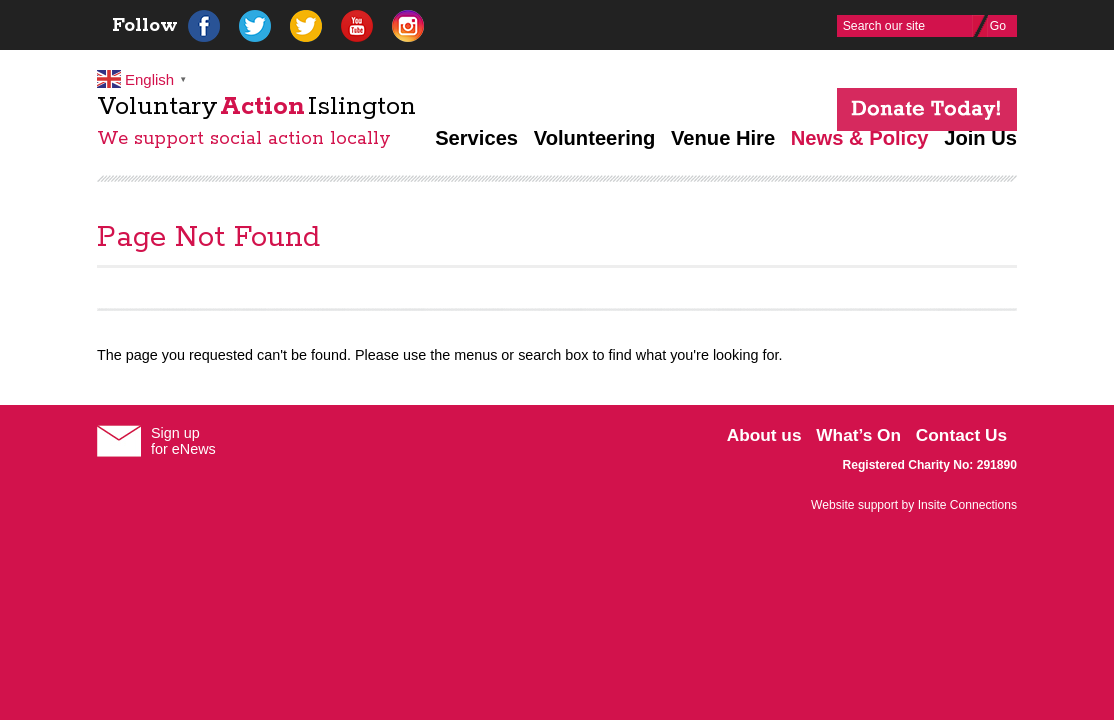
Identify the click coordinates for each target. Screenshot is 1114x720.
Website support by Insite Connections (914, 505)
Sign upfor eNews (183, 441)
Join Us (980, 138)
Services (476, 138)
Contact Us (961, 435)
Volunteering (595, 138)
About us (764, 435)
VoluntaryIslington (256, 106)
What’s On (858, 435)
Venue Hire (723, 138)
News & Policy (860, 138)
